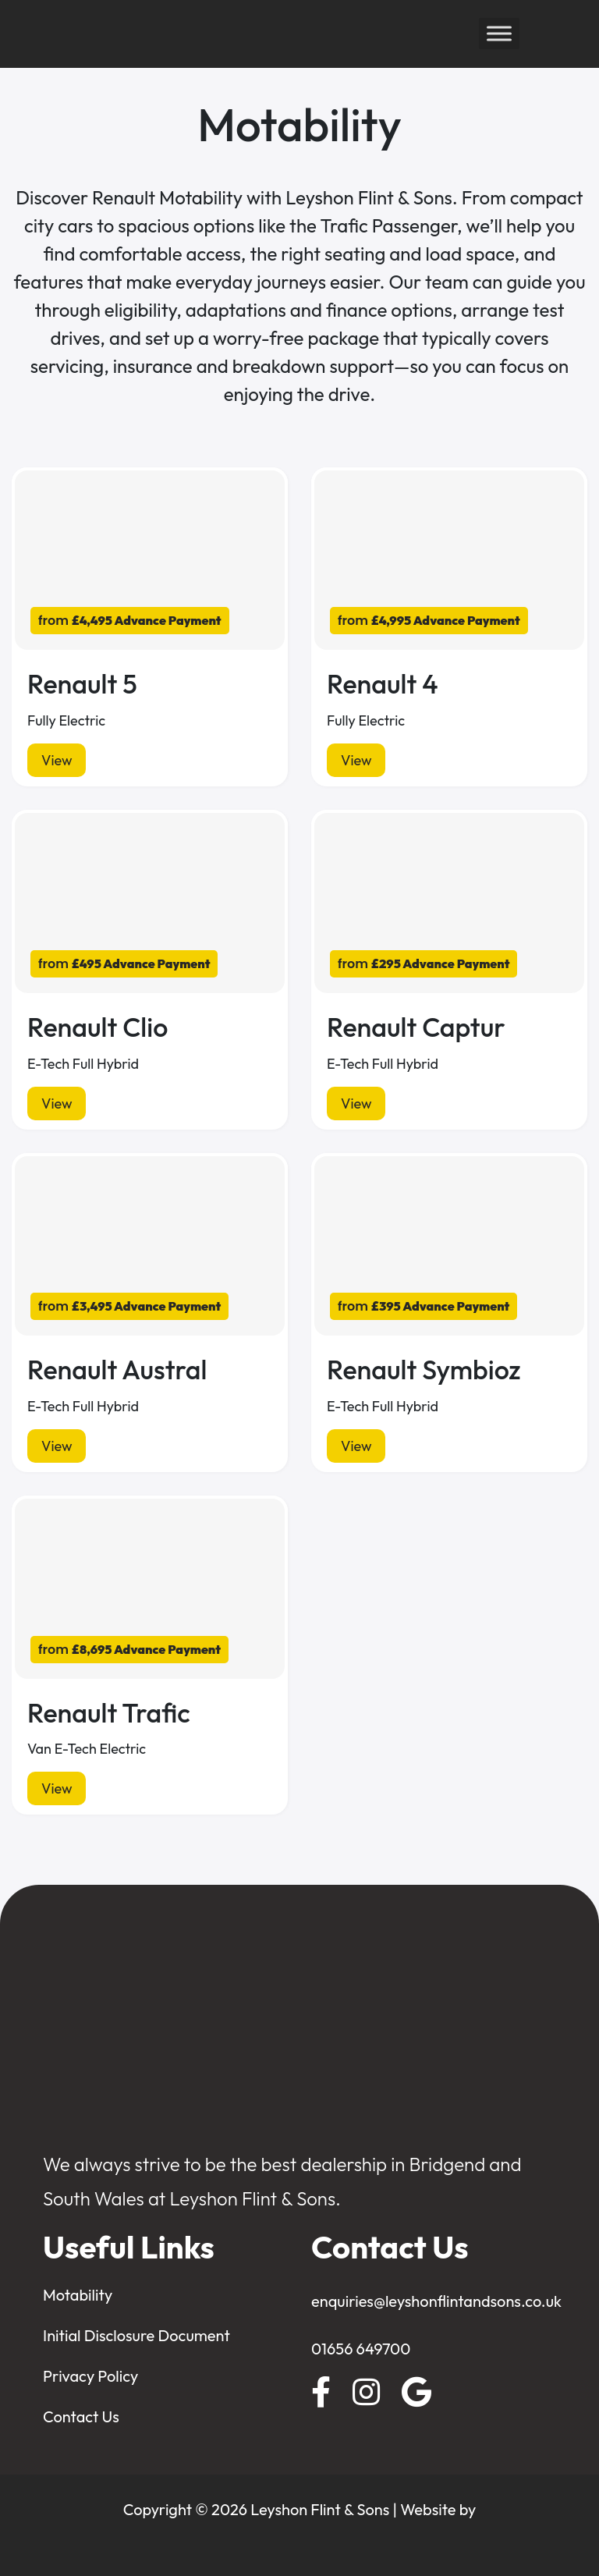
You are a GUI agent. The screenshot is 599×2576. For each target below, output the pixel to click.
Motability (77, 2295)
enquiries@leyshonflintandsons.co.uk (436, 2301)
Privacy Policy (90, 2376)
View (56, 760)
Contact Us (81, 2416)
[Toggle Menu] (499, 34)
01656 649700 (360, 2348)
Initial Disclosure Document (136, 2335)
